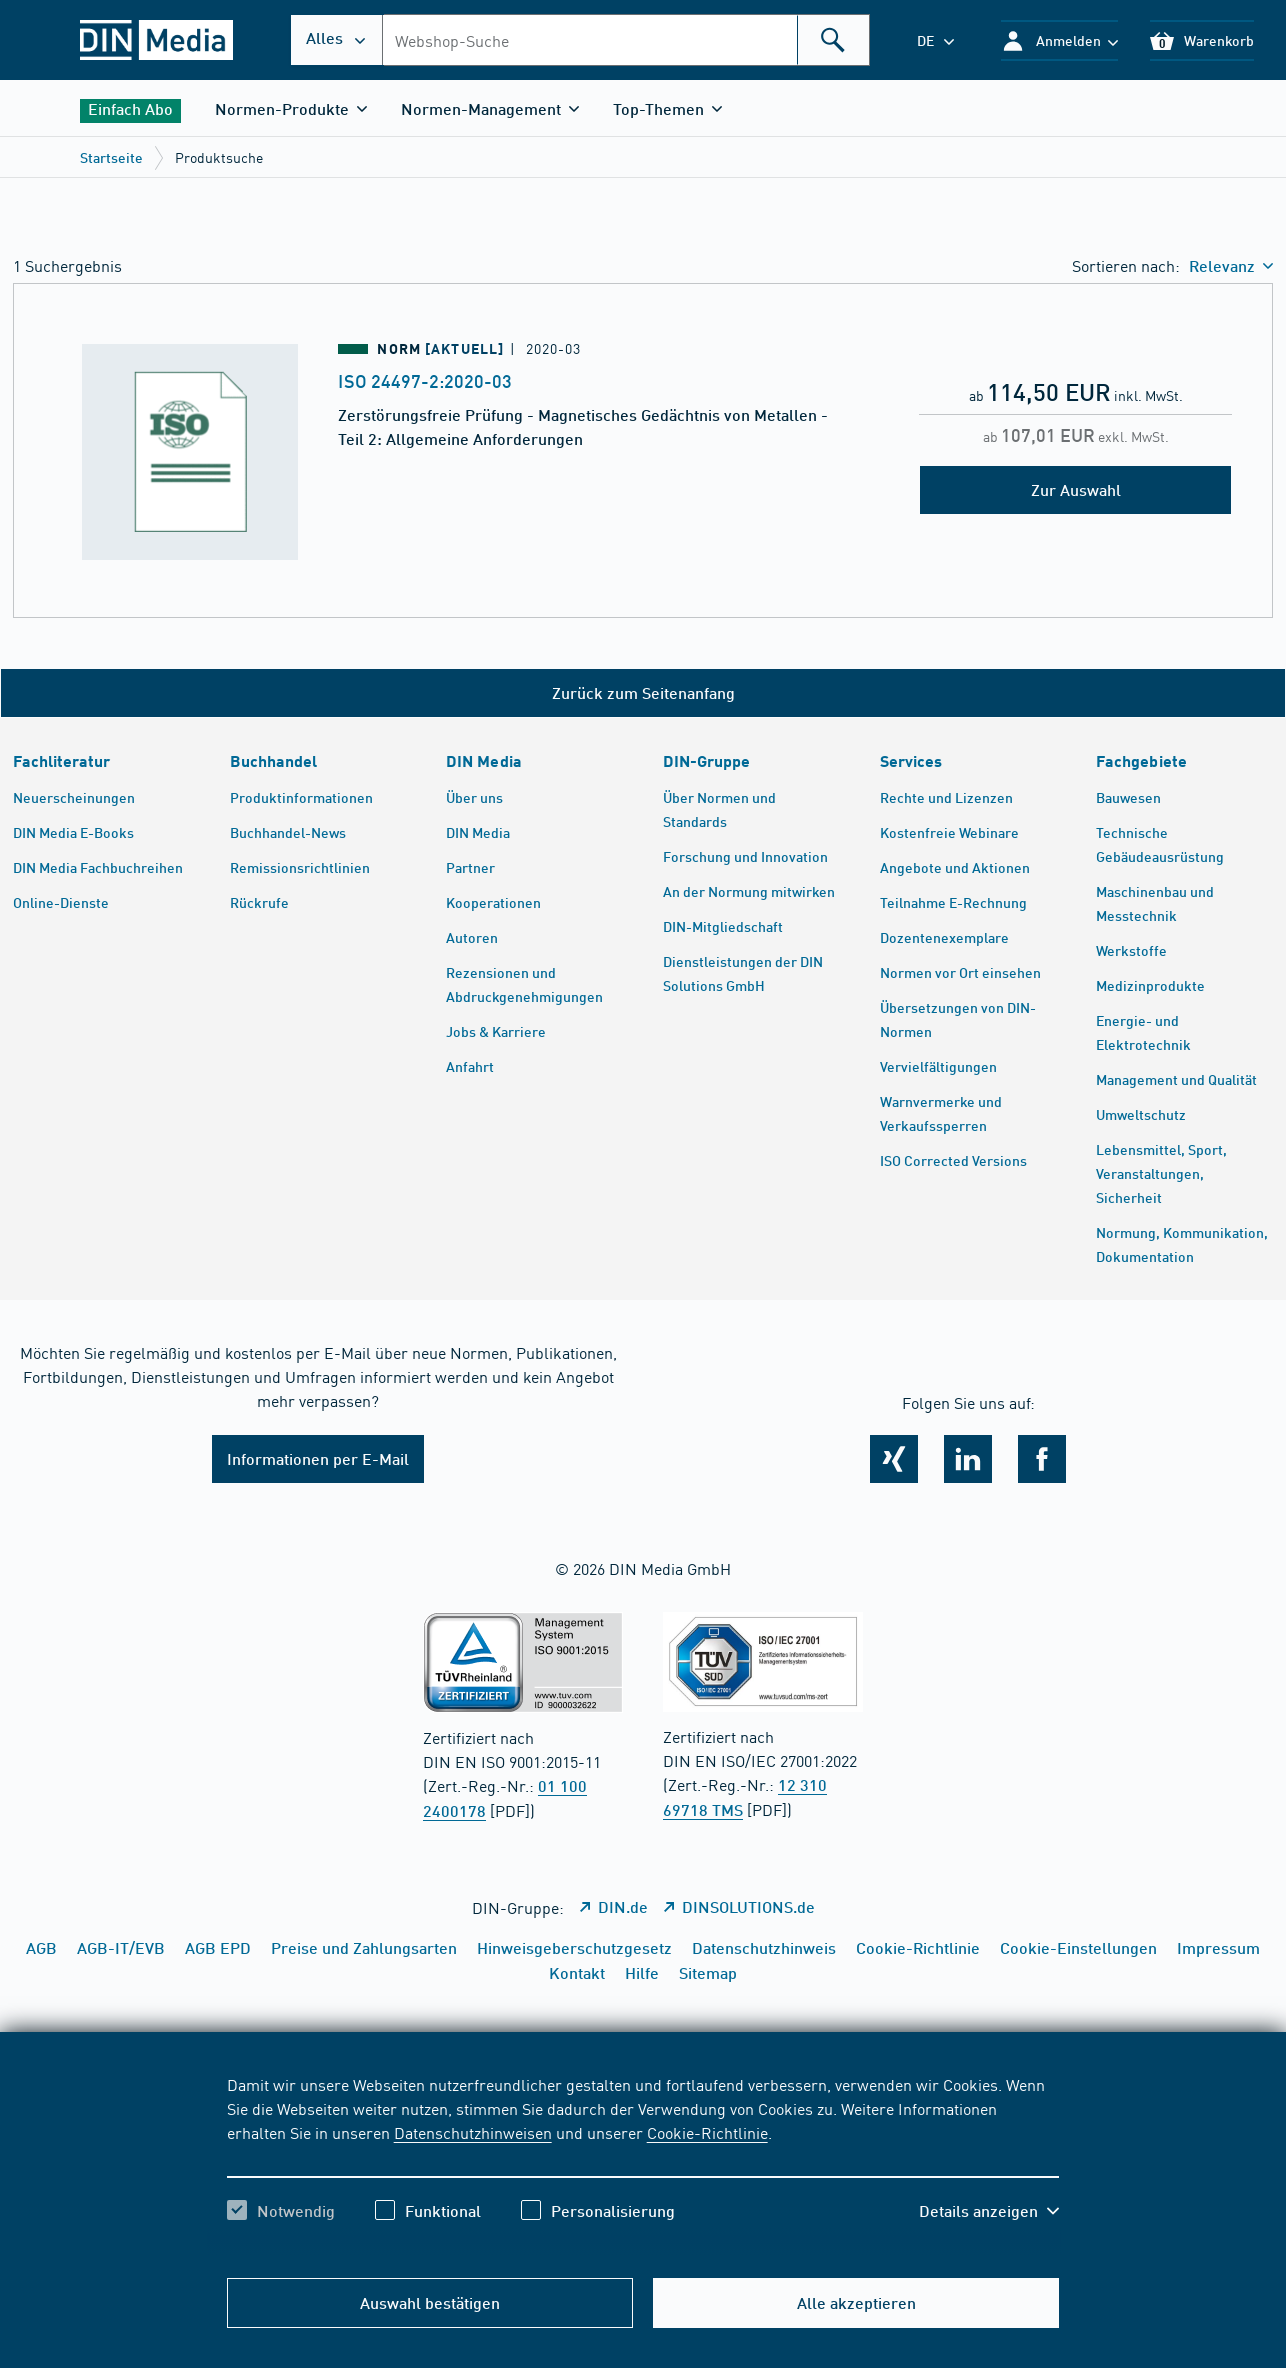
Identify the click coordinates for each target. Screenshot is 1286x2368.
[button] (1059, 40)
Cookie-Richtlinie (707, 2132)
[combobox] (626, 40)
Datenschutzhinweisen (473, 2132)
